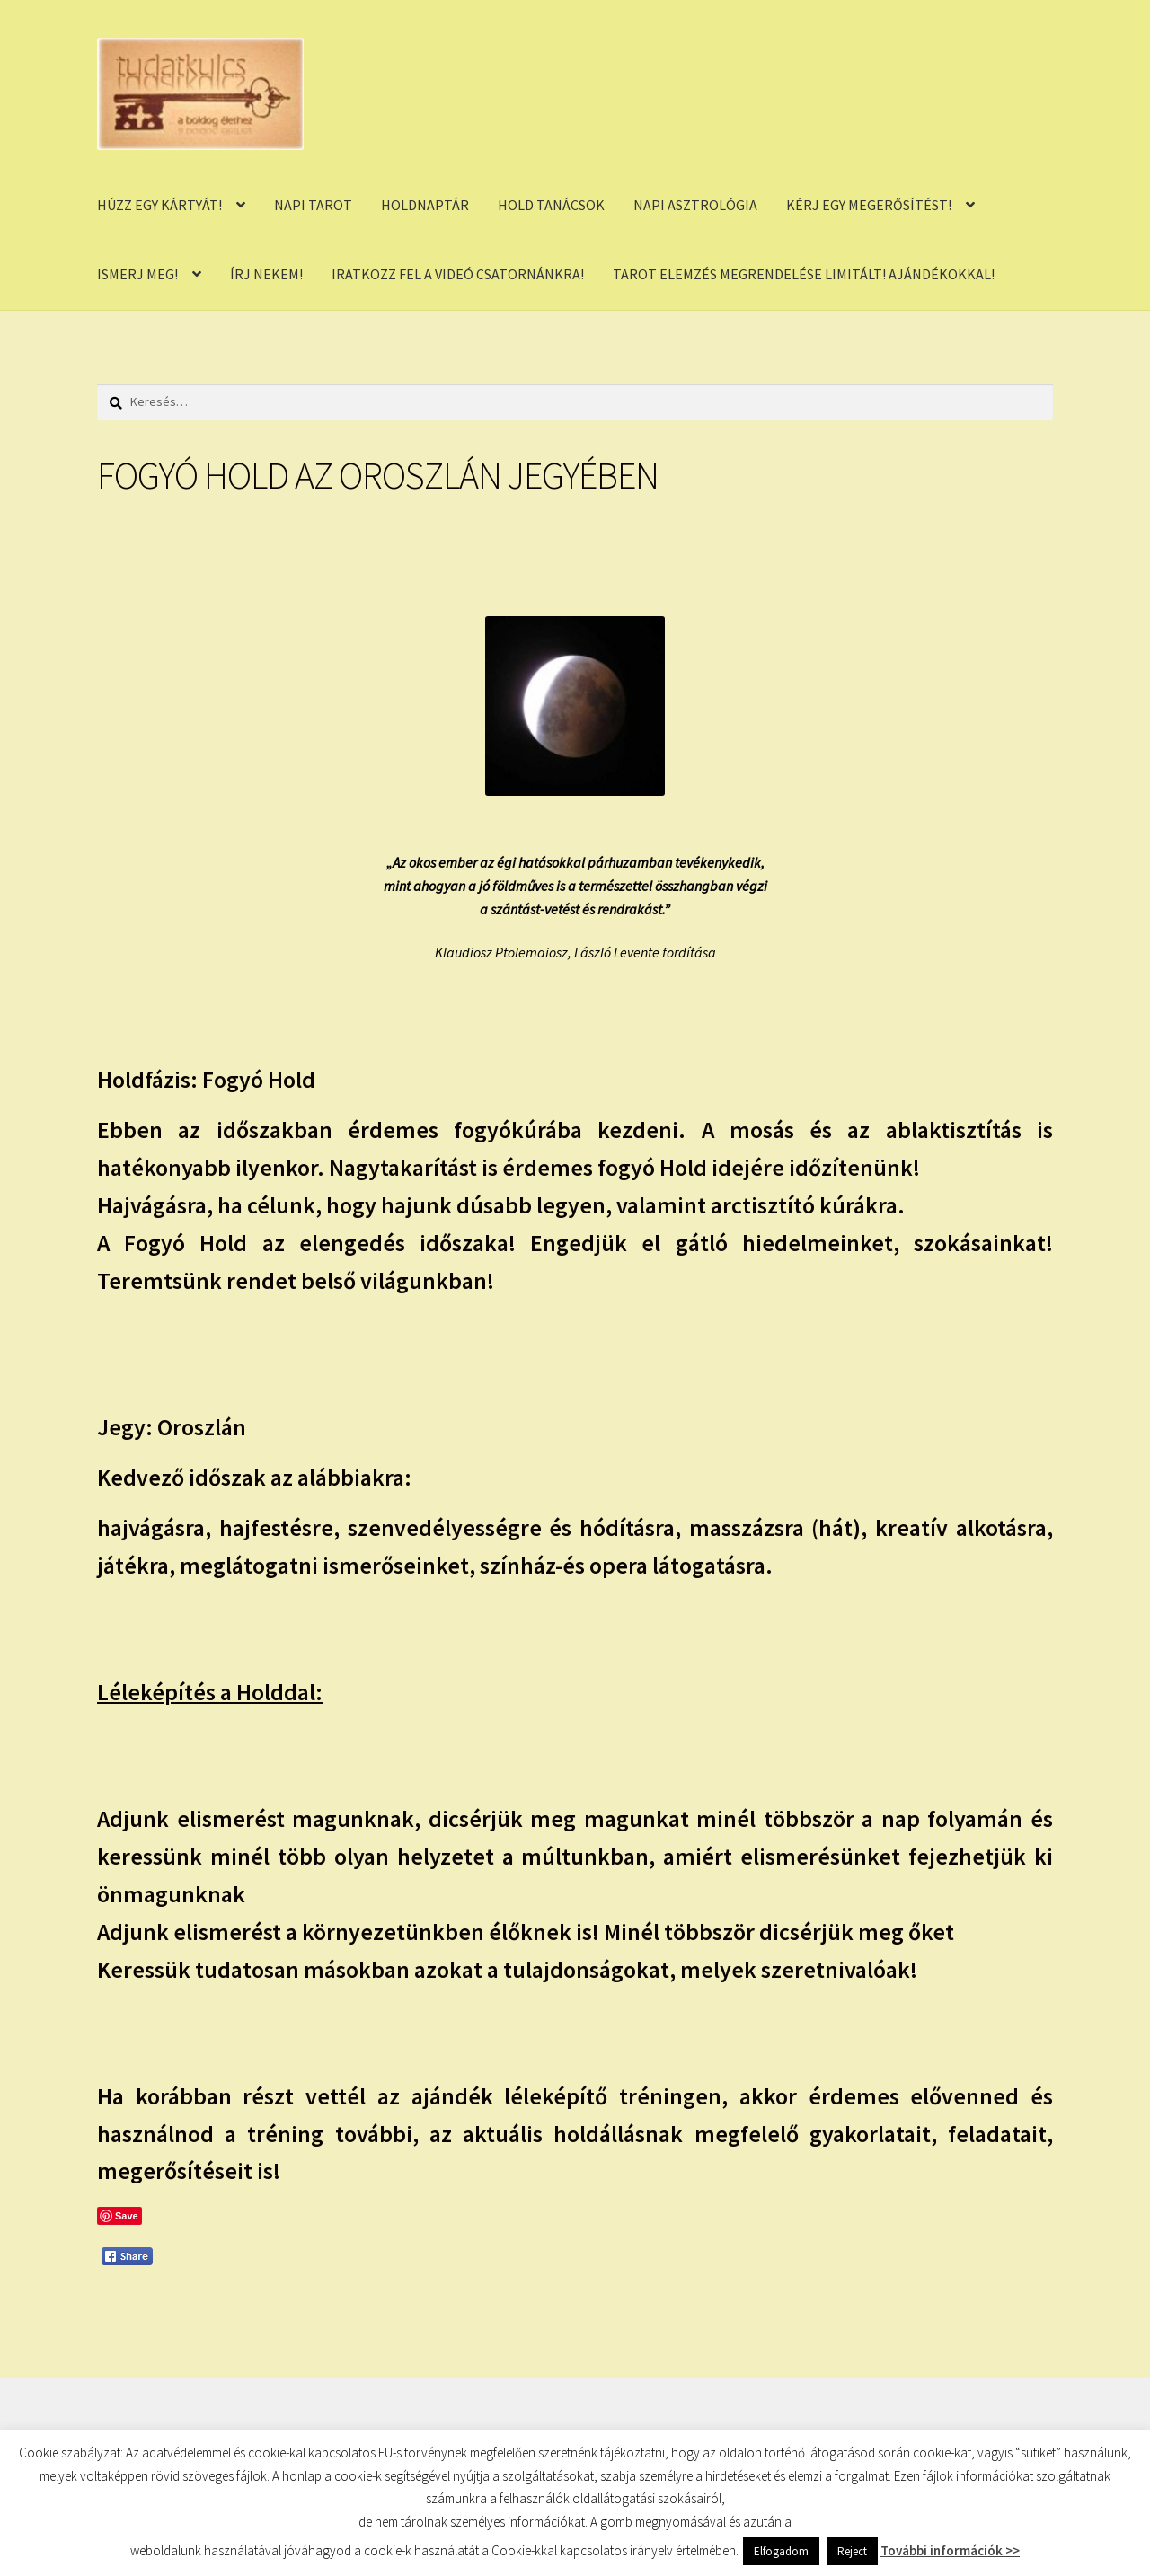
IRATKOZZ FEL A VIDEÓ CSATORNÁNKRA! (458, 274)
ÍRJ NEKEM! (266, 274)
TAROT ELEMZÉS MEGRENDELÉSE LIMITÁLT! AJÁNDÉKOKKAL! (804, 274)
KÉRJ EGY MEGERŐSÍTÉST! (868, 205)
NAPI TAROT (313, 205)
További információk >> (950, 2550)
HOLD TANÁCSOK (551, 205)
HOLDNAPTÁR (425, 205)
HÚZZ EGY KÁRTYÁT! (159, 205)
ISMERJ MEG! (137, 274)
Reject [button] (852, 2551)
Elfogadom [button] (781, 2551)
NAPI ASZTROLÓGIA (695, 205)
